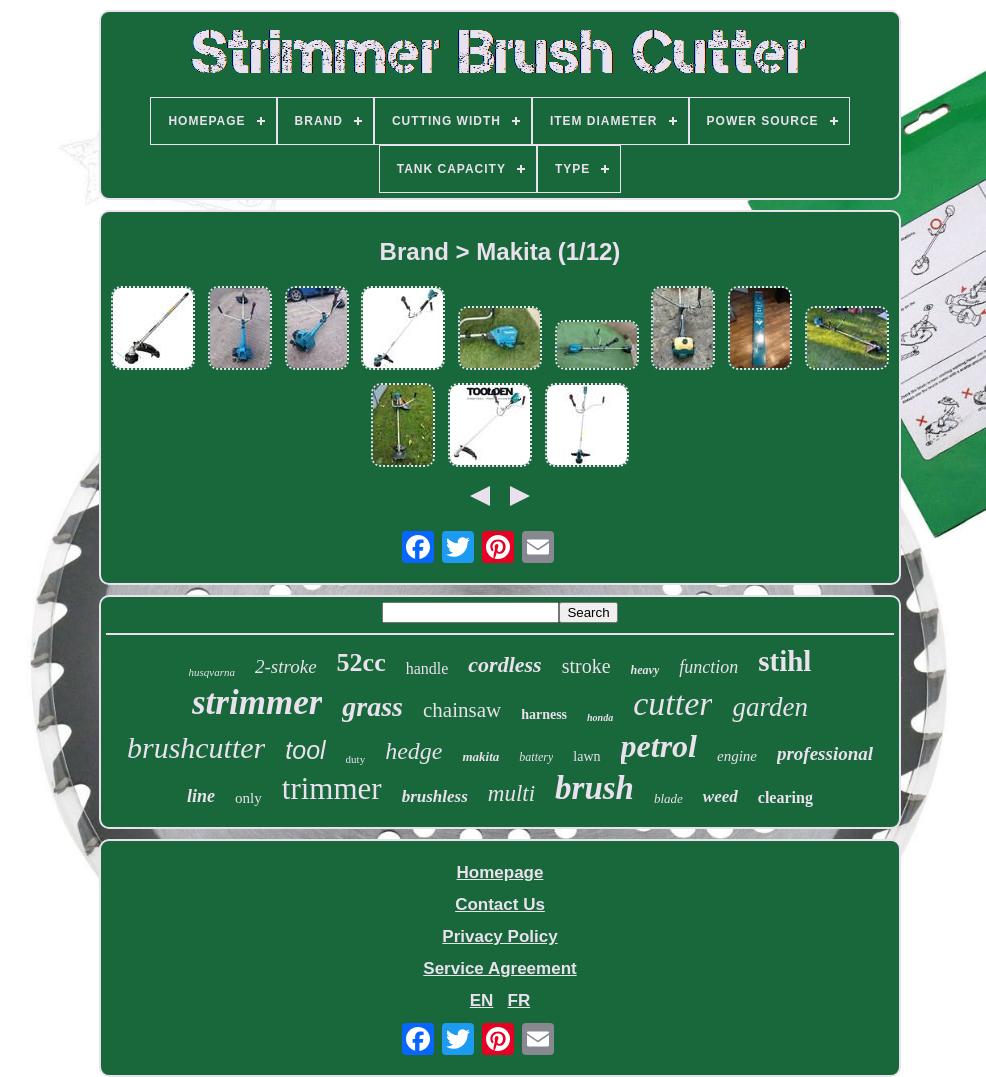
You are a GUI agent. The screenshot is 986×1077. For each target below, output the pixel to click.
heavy (645, 670)
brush (594, 788)
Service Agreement (499, 968)
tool (305, 750)
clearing (785, 797)
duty (356, 759)
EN (482, 1000)
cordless (504, 664)
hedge (413, 751)
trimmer (332, 788)
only (248, 798)
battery (536, 757)
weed (720, 796)
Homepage (500, 872)
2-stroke (286, 666)
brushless (435, 796)
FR (519, 1000)
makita (480, 756)
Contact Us (500, 904)
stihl (784, 661)
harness (544, 714)
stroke (586, 666)
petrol (659, 746)
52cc (361, 662)
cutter (672, 703)
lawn (586, 756)
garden (770, 707)
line (201, 796)
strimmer (257, 702)
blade (668, 798)
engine (737, 756)
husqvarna (212, 672)
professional (825, 753)
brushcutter (196, 747)
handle (427, 668)
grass (372, 706)
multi (511, 793)
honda (600, 717)
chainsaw (462, 710)
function (708, 667)
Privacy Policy (499, 936)
